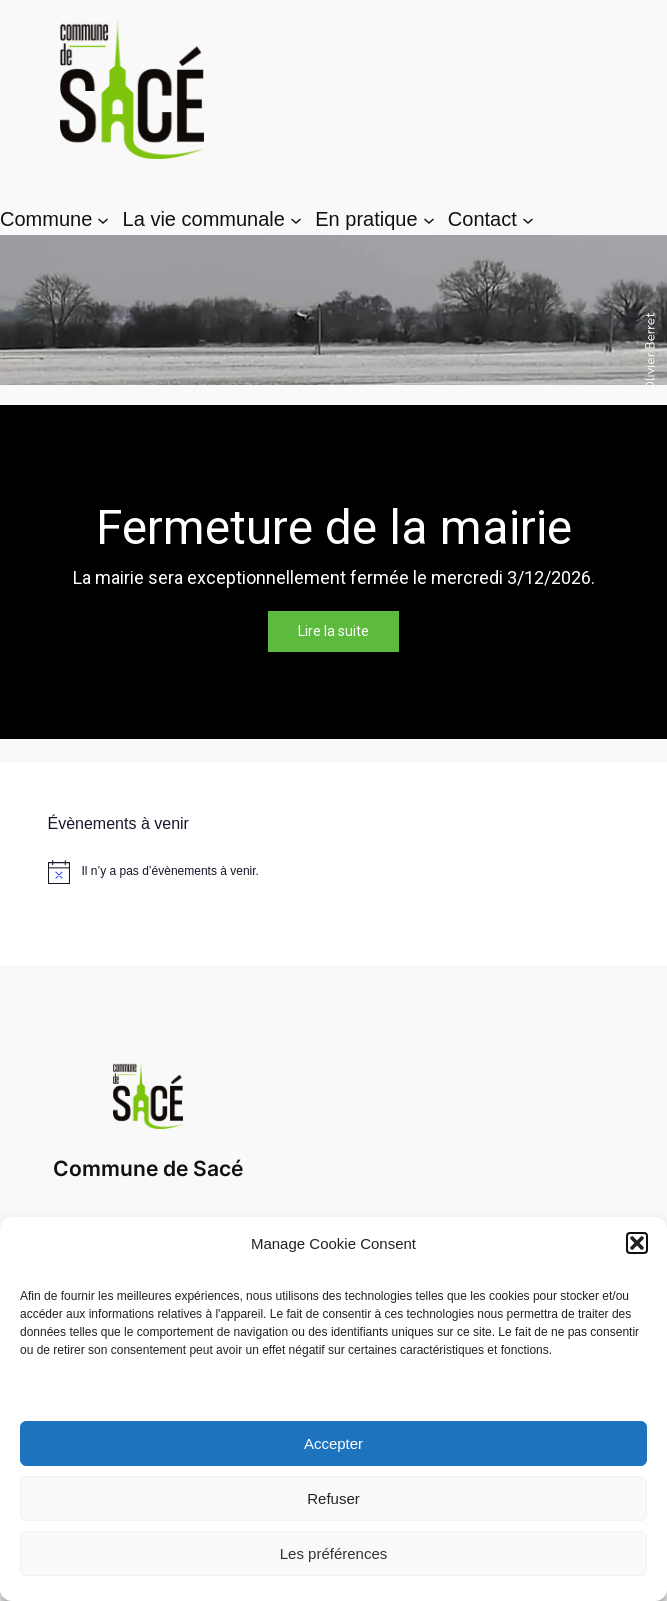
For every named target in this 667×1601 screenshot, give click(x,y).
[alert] (334, 872)
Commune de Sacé (148, 1168)
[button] (637, 1243)
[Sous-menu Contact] (528, 220)
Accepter (333, 1443)
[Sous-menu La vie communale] (296, 220)
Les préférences (334, 1553)
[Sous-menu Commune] (103, 220)
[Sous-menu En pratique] (429, 220)
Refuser (333, 1498)
